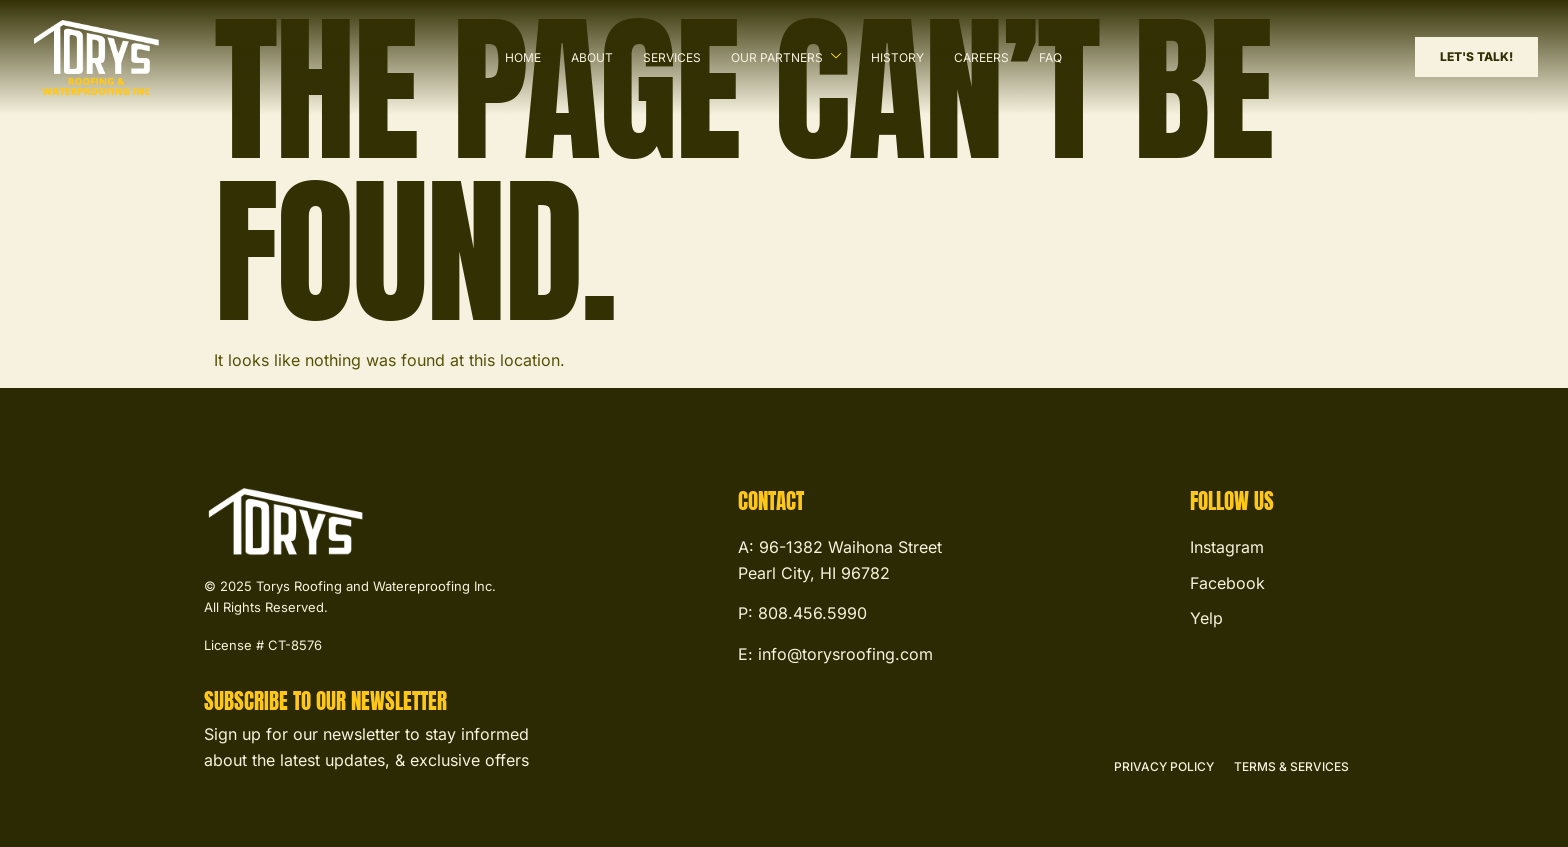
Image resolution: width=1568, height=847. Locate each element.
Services (672, 57)
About (592, 57)
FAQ (1050, 57)
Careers (981, 57)
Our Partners (786, 56)
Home (523, 57)
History (897, 57)
